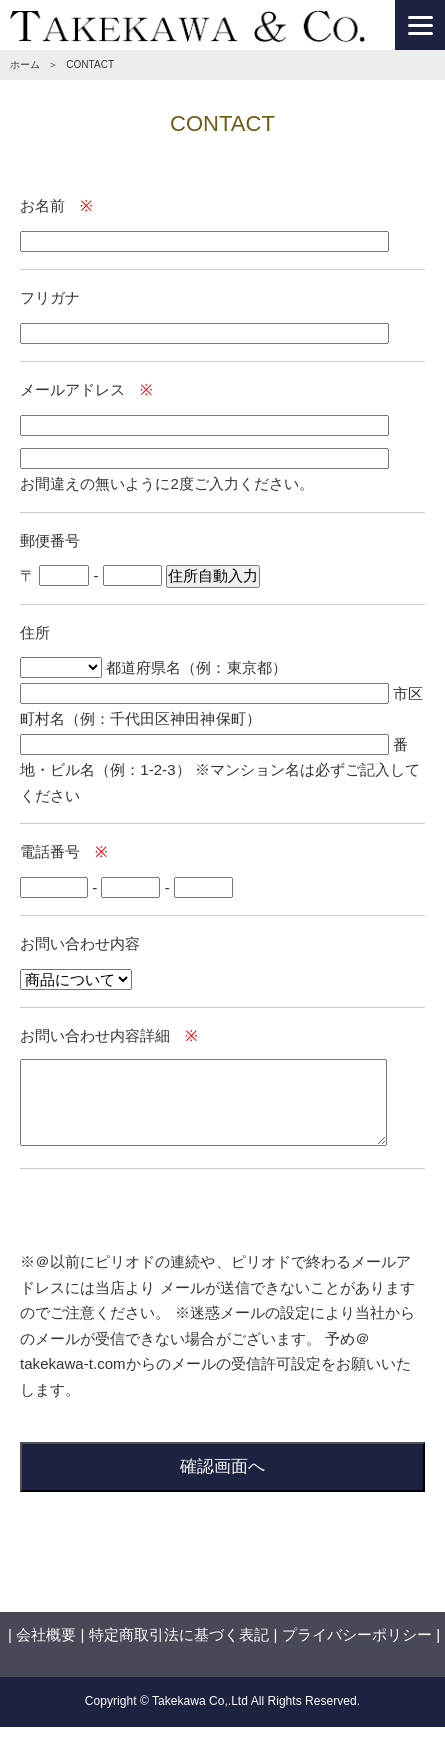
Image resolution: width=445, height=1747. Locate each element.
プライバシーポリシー (357, 1634)
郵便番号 (50, 540)
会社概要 (46, 1634)
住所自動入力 (213, 575)
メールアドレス (72, 389)
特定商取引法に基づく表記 (179, 1634)
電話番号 (50, 851)
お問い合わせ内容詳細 (95, 1035)
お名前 (42, 205)
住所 (35, 632)
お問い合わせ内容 (80, 943)
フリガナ (50, 297)
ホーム (25, 64)
